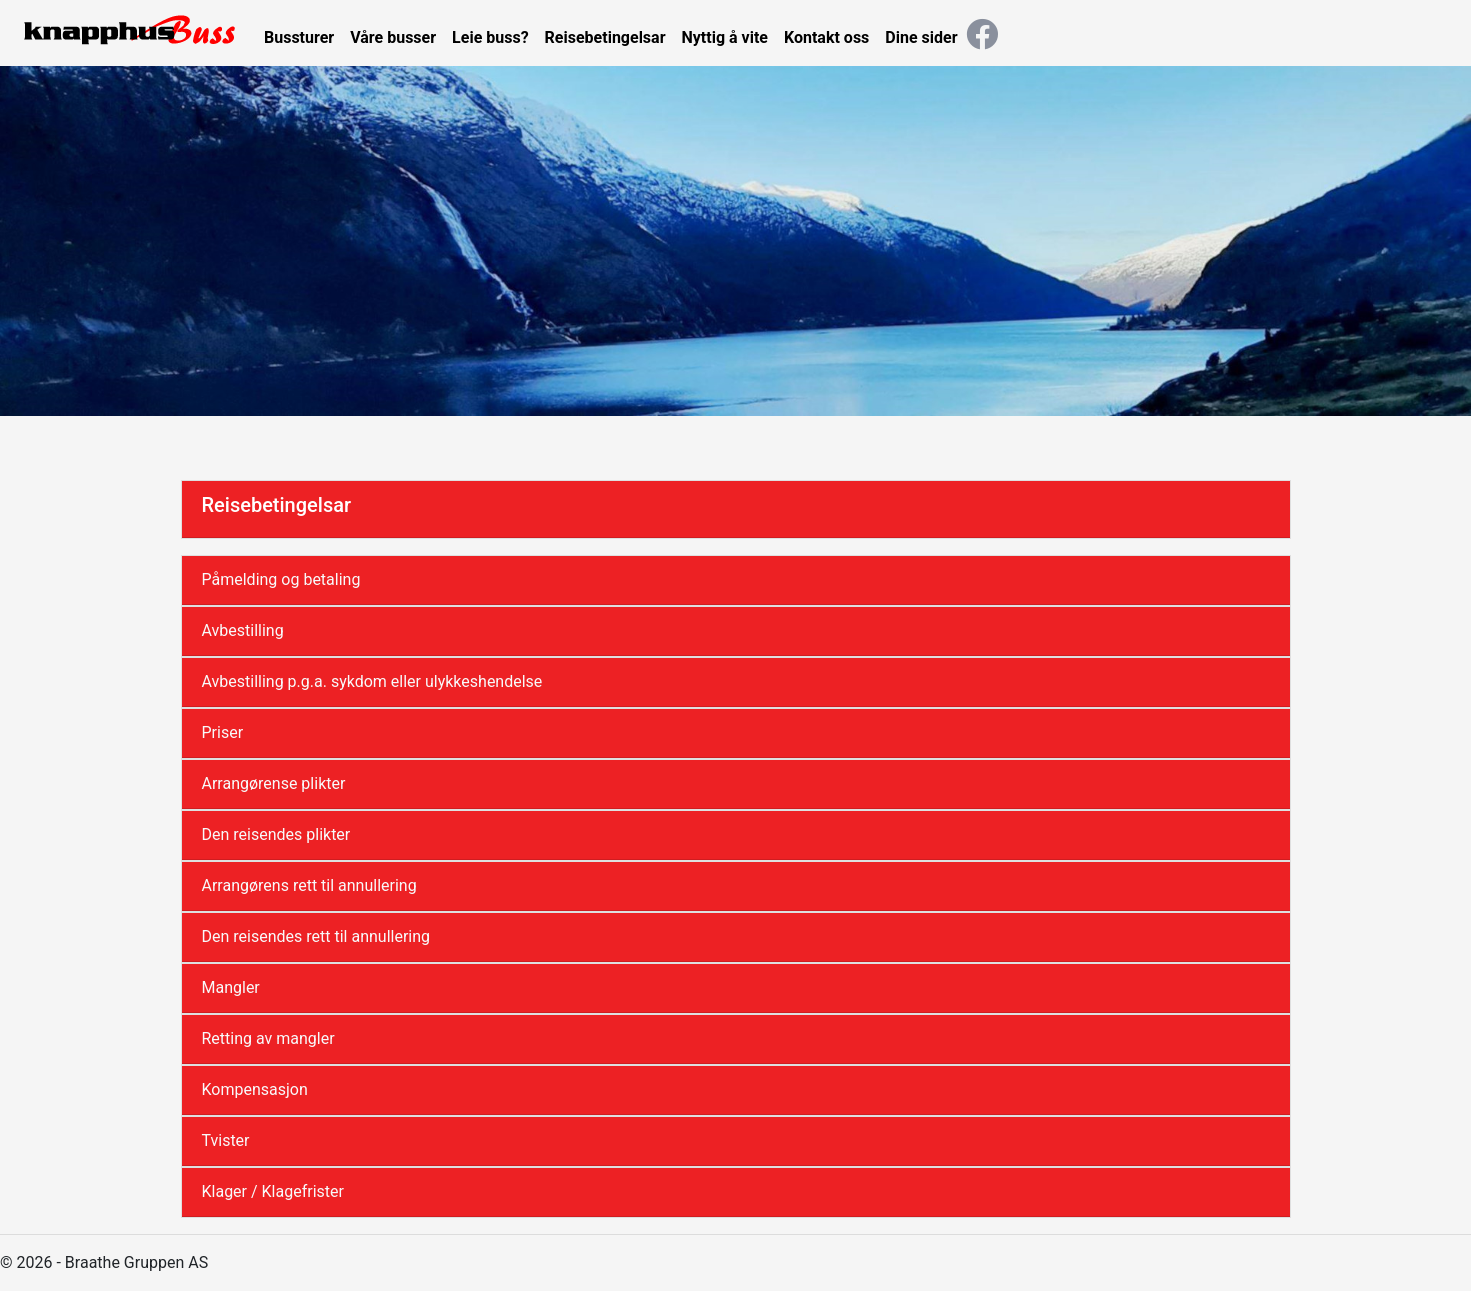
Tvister (226, 1140)
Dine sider (921, 37)
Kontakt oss (826, 37)
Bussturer (299, 37)
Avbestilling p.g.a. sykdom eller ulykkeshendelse (372, 681)
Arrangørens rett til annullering (309, 885)
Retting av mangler (268, 1038)
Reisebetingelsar (605, 37)
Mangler (231, 987)
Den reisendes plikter (276, 834)
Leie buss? (490, 37)
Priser (223, 732)
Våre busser (393, 37)
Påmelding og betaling (281, 579)
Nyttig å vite (725, 37)
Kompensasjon (255, 1089)
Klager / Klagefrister (273, 1191)
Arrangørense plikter (274, 783)
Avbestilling (243, 630)
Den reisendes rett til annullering (316, 936)
